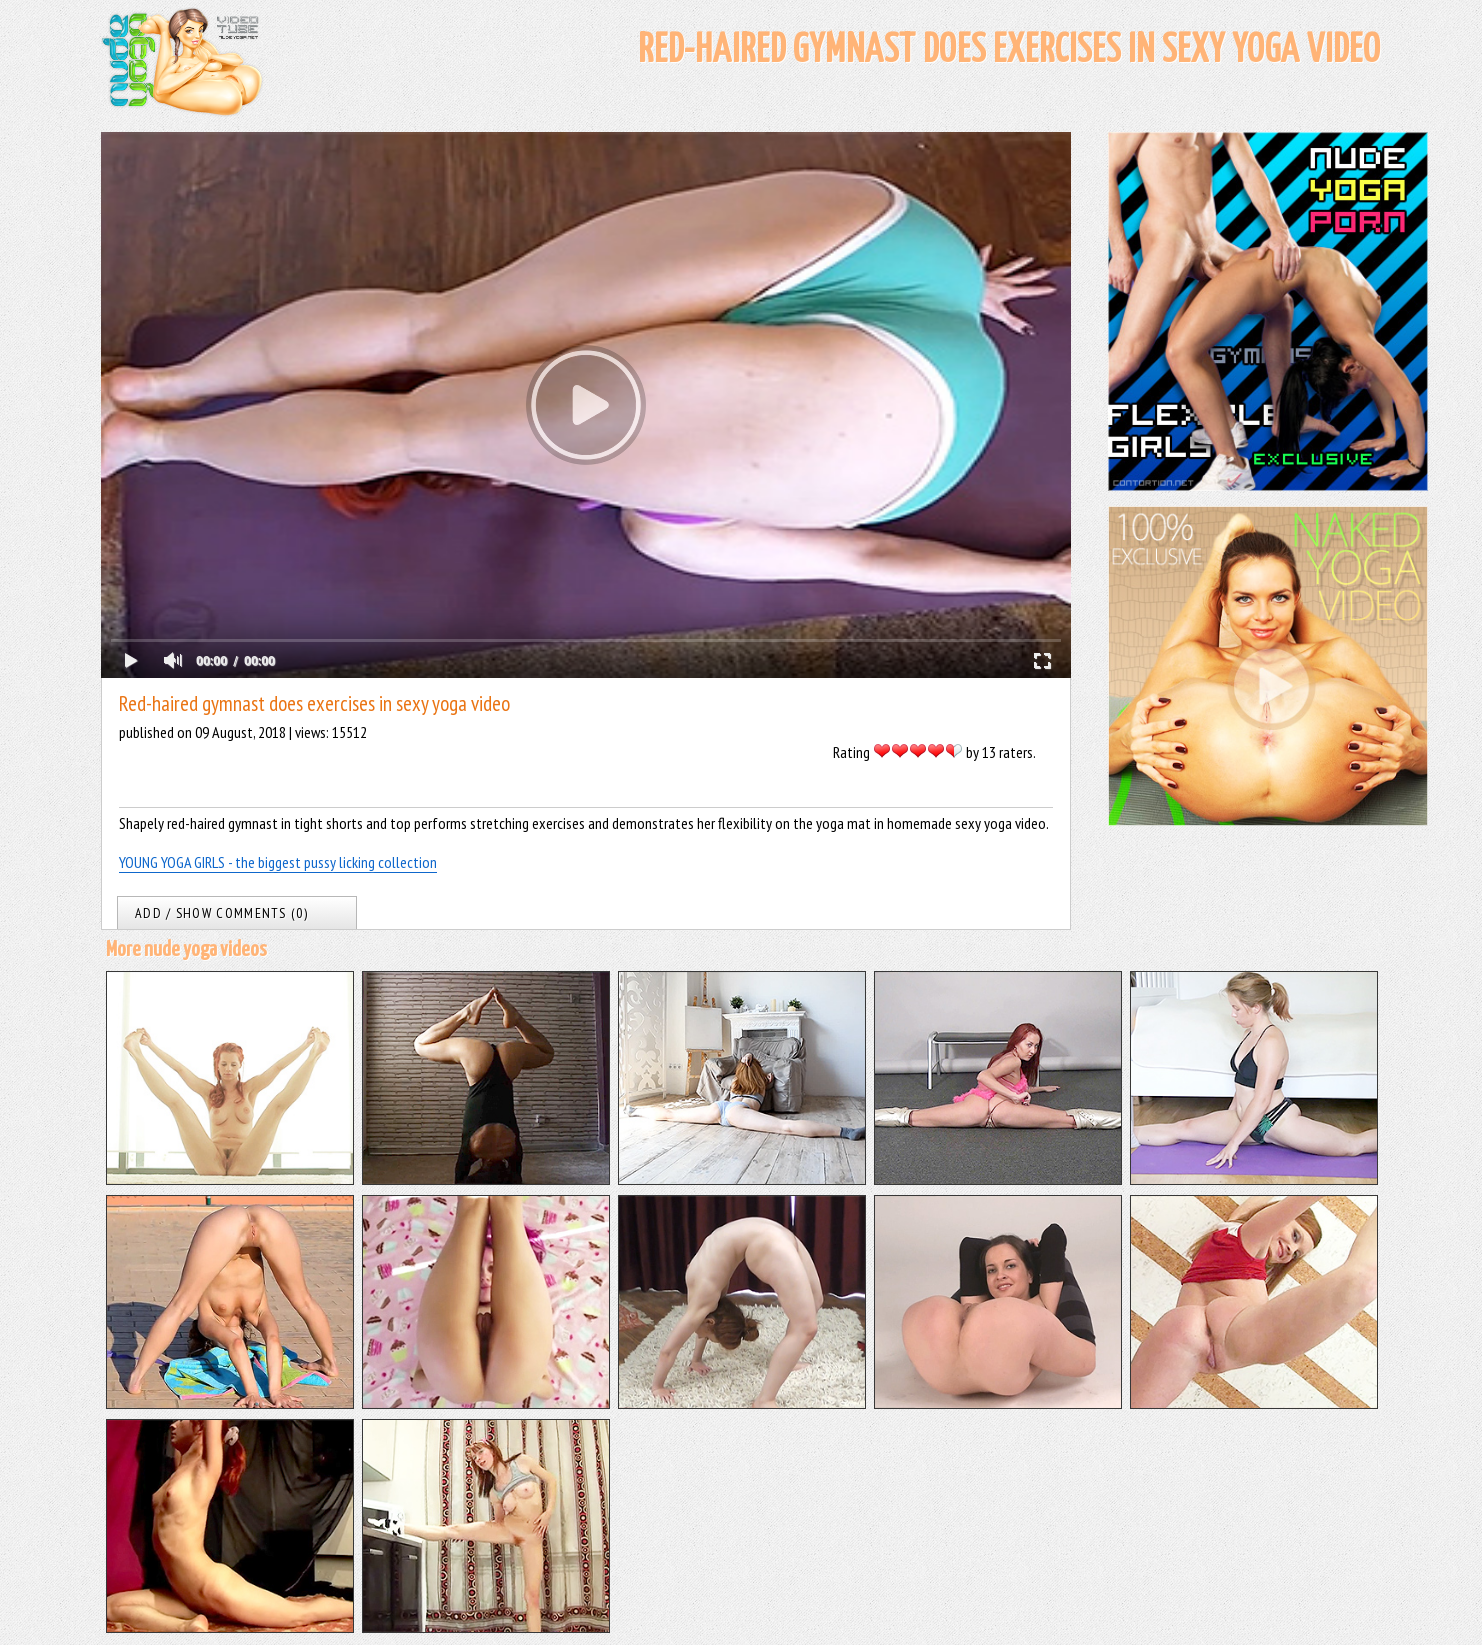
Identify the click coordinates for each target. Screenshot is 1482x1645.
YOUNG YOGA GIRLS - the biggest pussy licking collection (278, 862)
